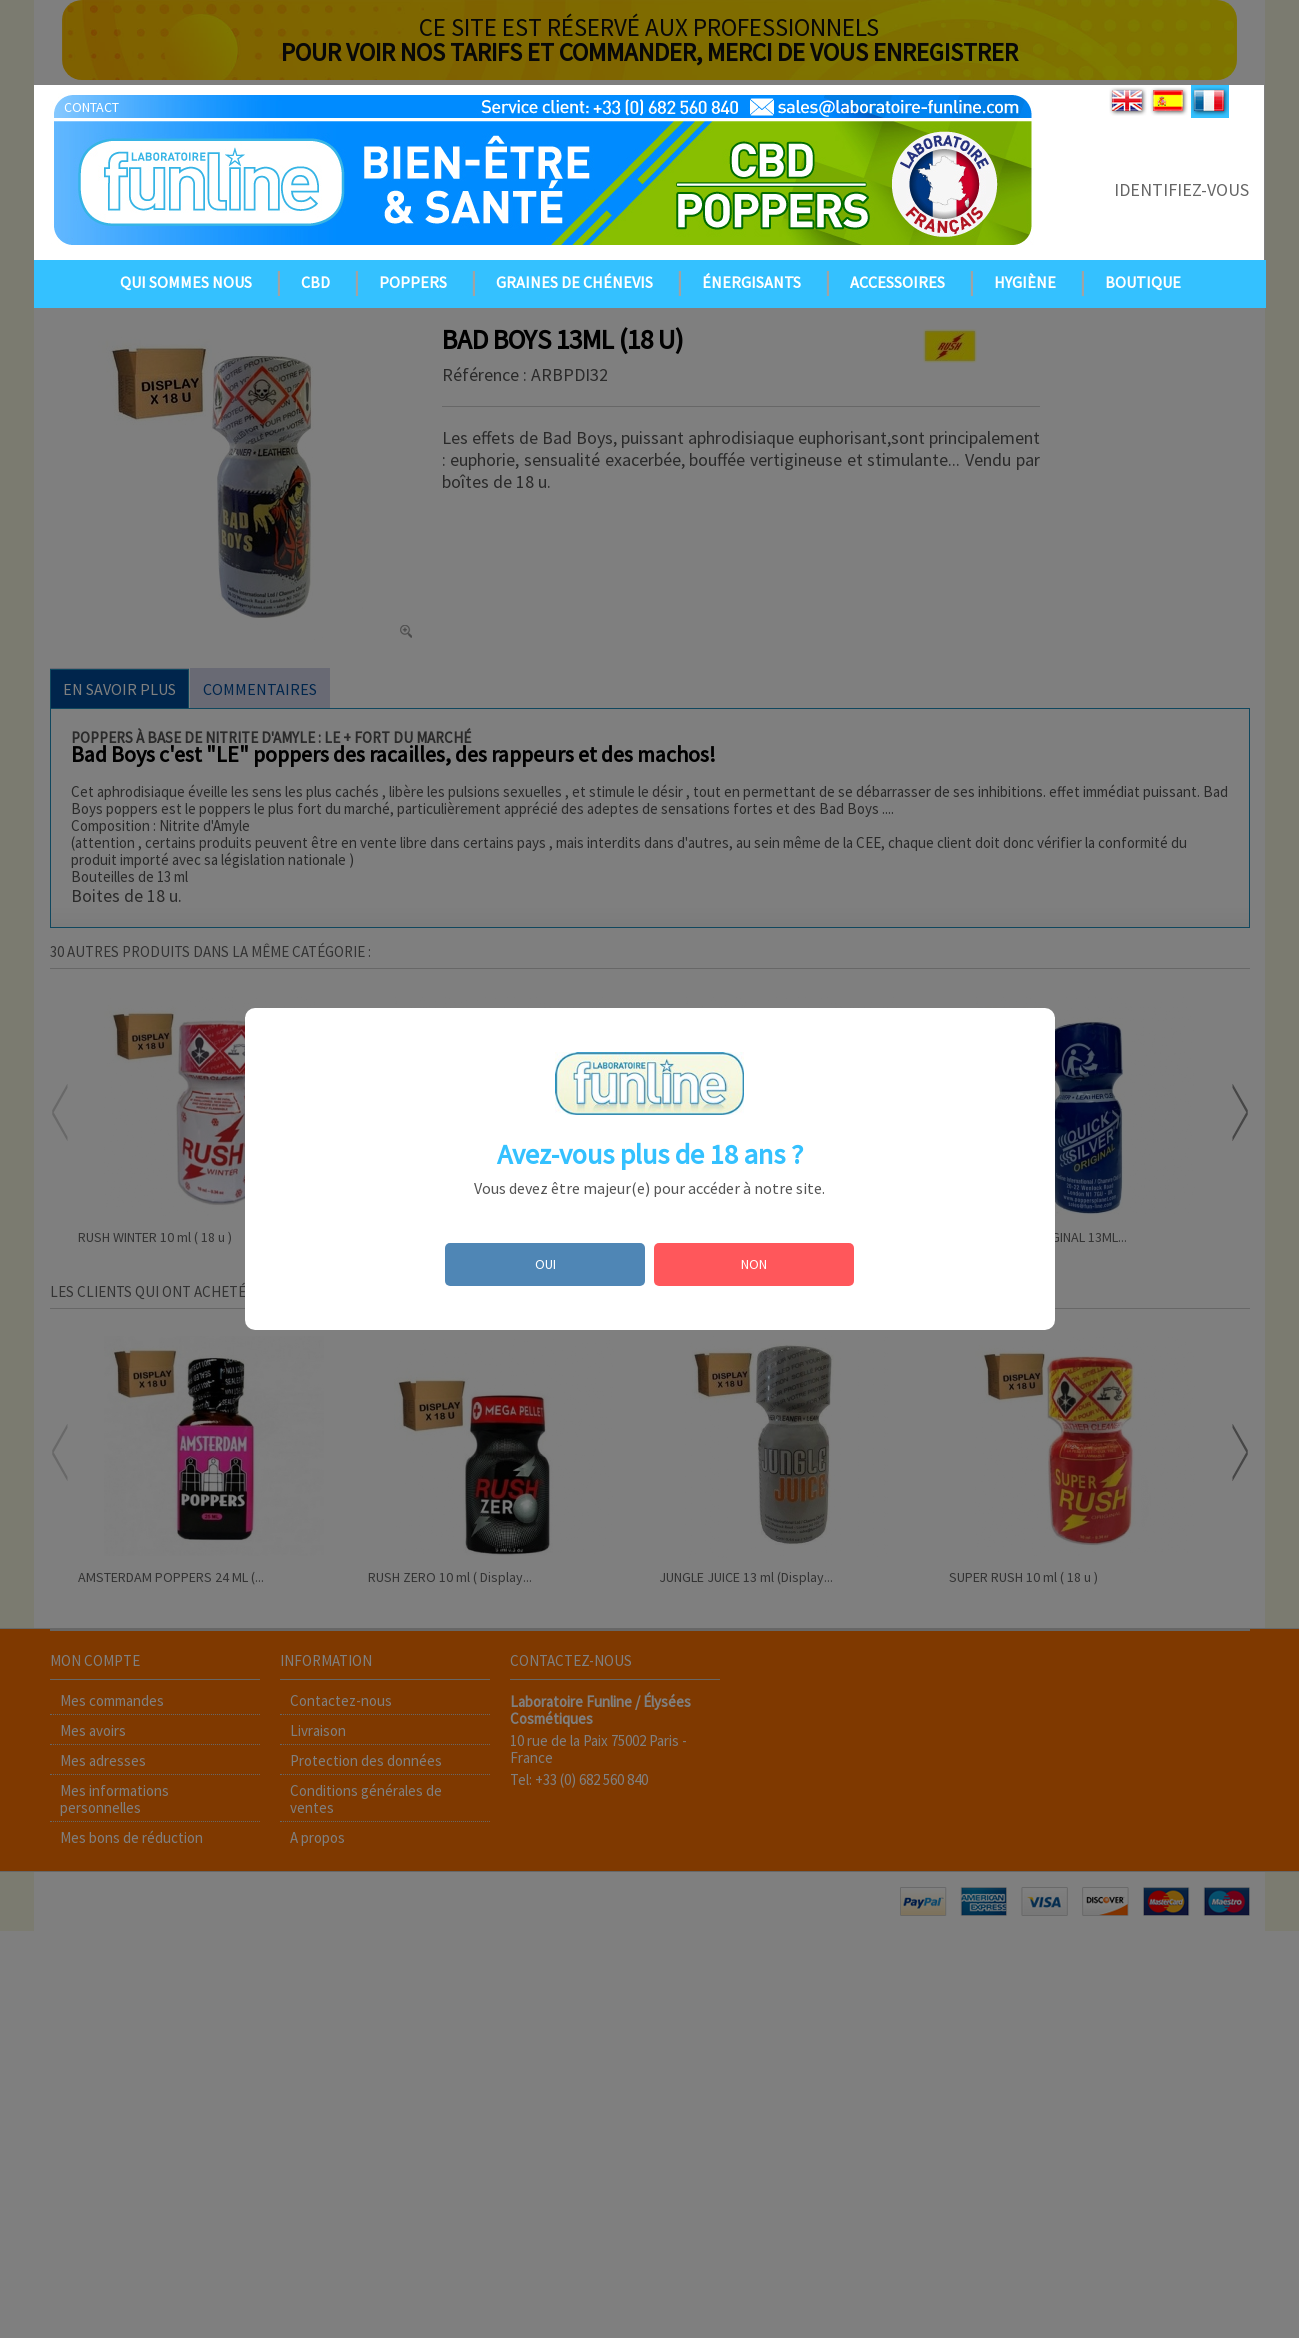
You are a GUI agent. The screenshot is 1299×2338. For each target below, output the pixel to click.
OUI (545, 1264)
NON (754, 1264)
